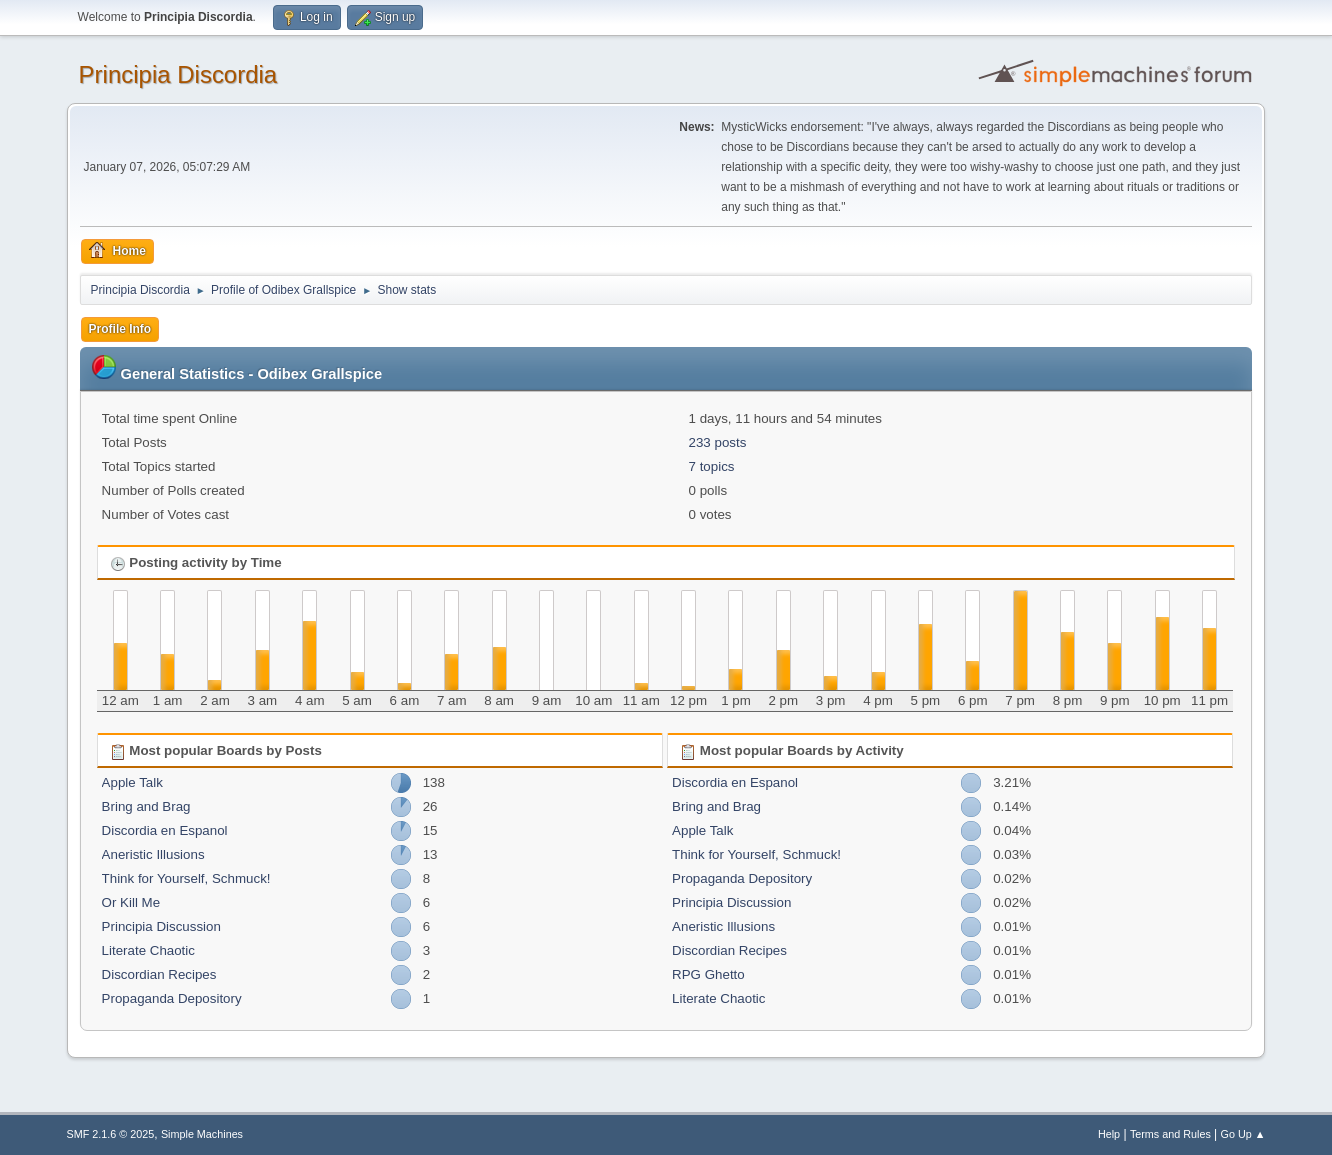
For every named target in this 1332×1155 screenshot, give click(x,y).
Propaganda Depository (172, 998)
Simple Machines (202, 1134)
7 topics (712, 466)
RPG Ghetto (708, 974)
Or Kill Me (131, 902)
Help (1109, 1134)
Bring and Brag (146, 806)
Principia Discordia (178, 74)
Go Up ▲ (1243, 1134)
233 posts (718, 442)
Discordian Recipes (159, 974)
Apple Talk (132, 782)
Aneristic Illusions (153, 854)
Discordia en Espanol (165, 830)
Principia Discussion (161, 926)
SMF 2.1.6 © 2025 (111, 1134)
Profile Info (120, 329)
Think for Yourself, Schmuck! (186, 878)
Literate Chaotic (148, 950)
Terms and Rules (1170, 1134)
